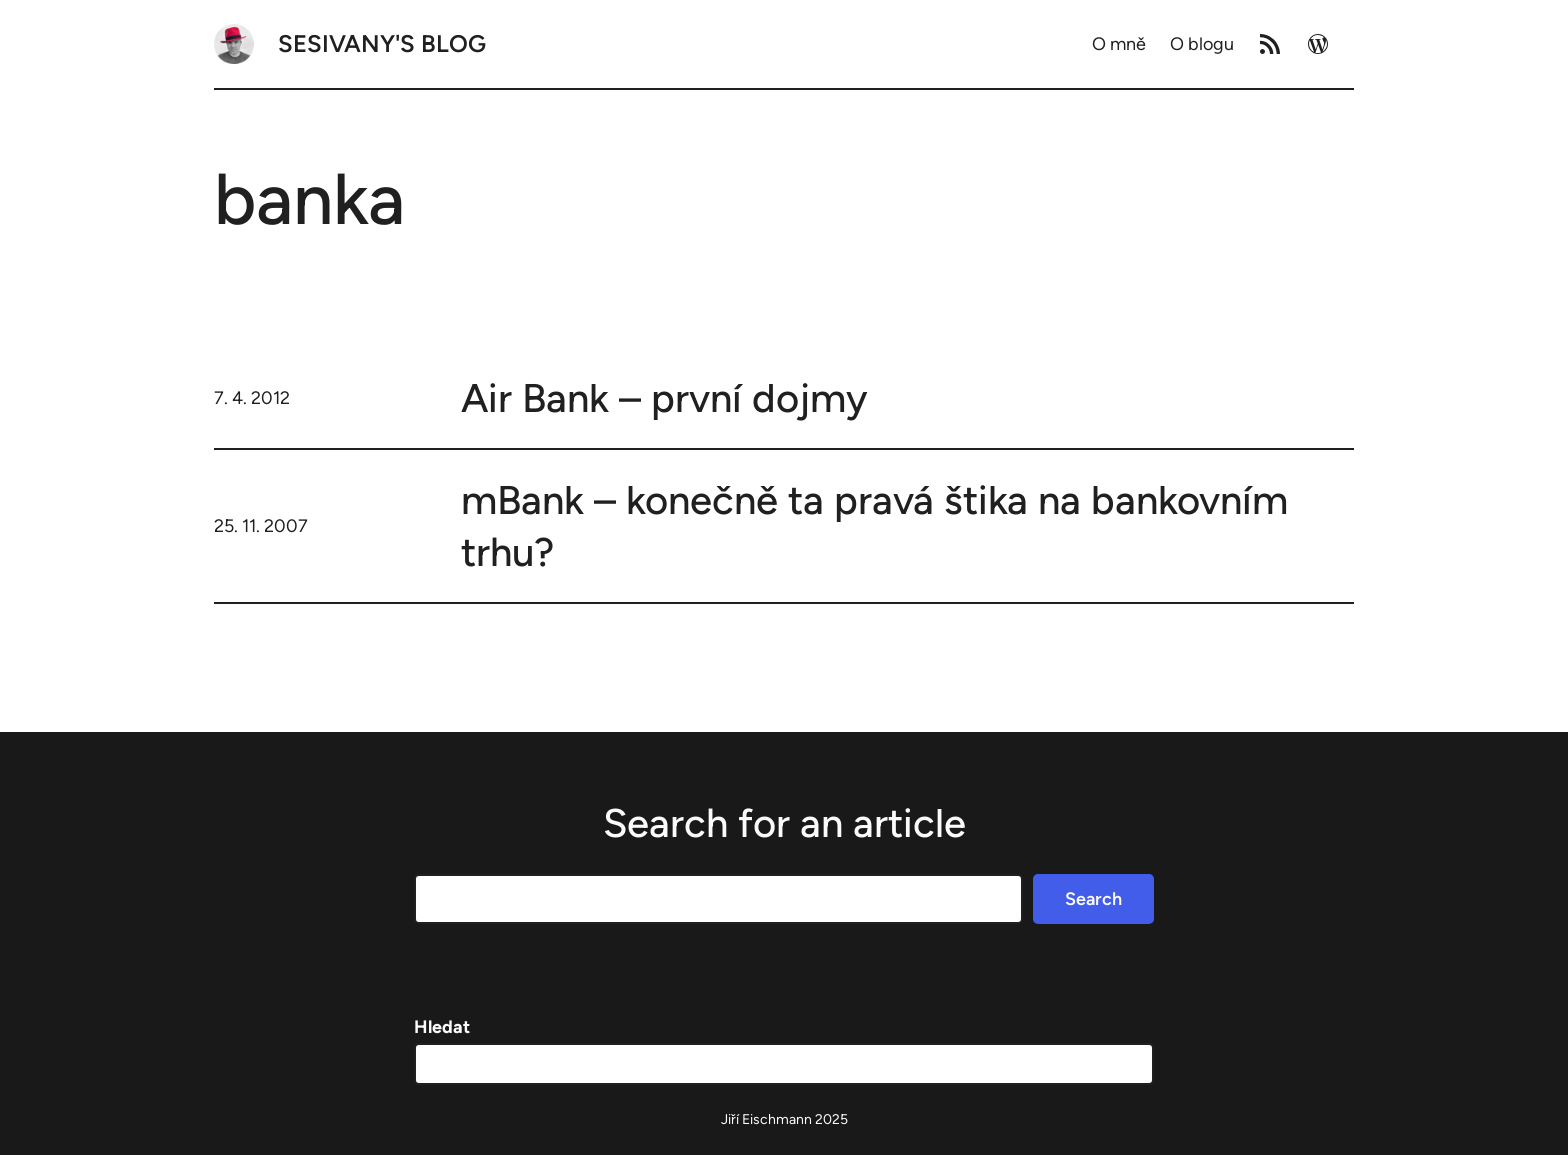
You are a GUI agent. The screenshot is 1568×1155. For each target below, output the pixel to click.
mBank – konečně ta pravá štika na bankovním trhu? (874, 526)
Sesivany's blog (382, 43)
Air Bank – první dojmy (664, 398)
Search (1093, 899)
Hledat (442, 1027)
